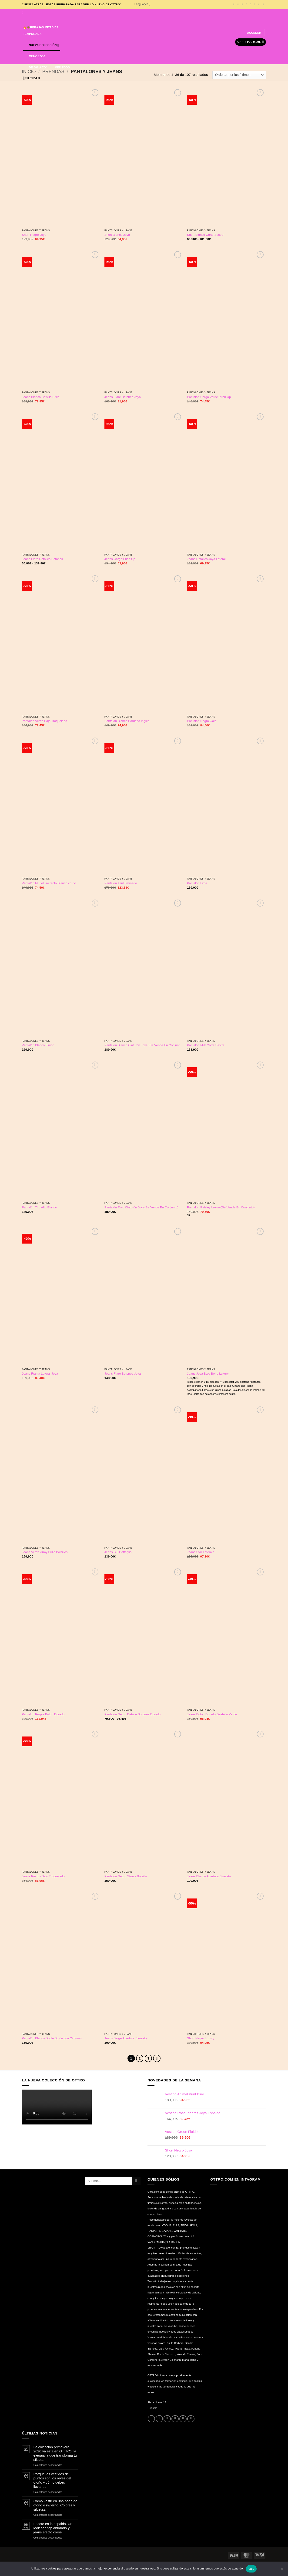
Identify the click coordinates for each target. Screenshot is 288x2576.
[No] (282, 2570)
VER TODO (59, 67)
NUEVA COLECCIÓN (41, 45)
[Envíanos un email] (251, 4)
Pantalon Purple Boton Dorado (43, 1714)
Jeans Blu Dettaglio (117, 1552)
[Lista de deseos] (24, 78)
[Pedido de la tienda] (239, 75)
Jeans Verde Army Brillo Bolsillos (45, 1552)
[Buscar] (23, 13)
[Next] (157, 2058)
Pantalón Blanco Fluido (38, 1045)
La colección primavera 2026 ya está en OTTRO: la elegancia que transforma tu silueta (55, 2453)
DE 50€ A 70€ (35, 67)
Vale (251, 2568)
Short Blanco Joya (117, 234)
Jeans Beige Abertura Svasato (125, 2038)
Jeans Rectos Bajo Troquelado (43, 1876)
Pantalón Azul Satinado (120, 883)
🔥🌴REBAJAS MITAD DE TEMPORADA (40, 28)
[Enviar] (136, 2181)
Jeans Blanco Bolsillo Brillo (41, 397)
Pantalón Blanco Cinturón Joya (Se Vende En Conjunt (142, 1045)
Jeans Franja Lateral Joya (40, 1373)
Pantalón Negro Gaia (201, 721)
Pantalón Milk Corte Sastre (205, 1045)
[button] (254, 32)
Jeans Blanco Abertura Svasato (209, 1876)
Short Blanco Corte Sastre (205, 234)
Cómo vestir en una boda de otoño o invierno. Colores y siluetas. (55, 2505)
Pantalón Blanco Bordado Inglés (126, 721)
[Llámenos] (255, 4)
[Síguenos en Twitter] (247, 4)
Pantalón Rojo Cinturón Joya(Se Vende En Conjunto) (141, 1207)
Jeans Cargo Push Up (119, 559)
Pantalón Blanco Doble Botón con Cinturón (52, 2038)
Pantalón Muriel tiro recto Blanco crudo (49, 883)
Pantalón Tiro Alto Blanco (39, 1207)
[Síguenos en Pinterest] (259, 4)
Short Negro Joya (34, 234)
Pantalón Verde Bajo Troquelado (44, 721)
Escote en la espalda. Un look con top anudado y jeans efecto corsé (52, 2528)
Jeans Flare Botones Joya (122, 397)
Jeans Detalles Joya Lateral (206, 559)
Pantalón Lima (197, 883)
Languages (142, 4)
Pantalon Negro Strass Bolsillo (125, 1876)
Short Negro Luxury (200, 2038)
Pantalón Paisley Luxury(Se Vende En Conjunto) (221, 1207)
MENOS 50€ (34, 56)
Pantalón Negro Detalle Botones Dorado (132, 1714)
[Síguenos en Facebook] (234, 4)
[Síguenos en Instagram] (239, 4)
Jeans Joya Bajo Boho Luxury (208, 1373)
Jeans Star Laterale (200, 1552)
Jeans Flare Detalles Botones (42, 559)
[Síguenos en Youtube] (264, 4)
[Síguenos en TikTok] (243, 4)
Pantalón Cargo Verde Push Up (209, 397)
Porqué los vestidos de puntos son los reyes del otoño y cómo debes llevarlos (52, 2480)
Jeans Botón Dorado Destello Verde (212, 1714)
